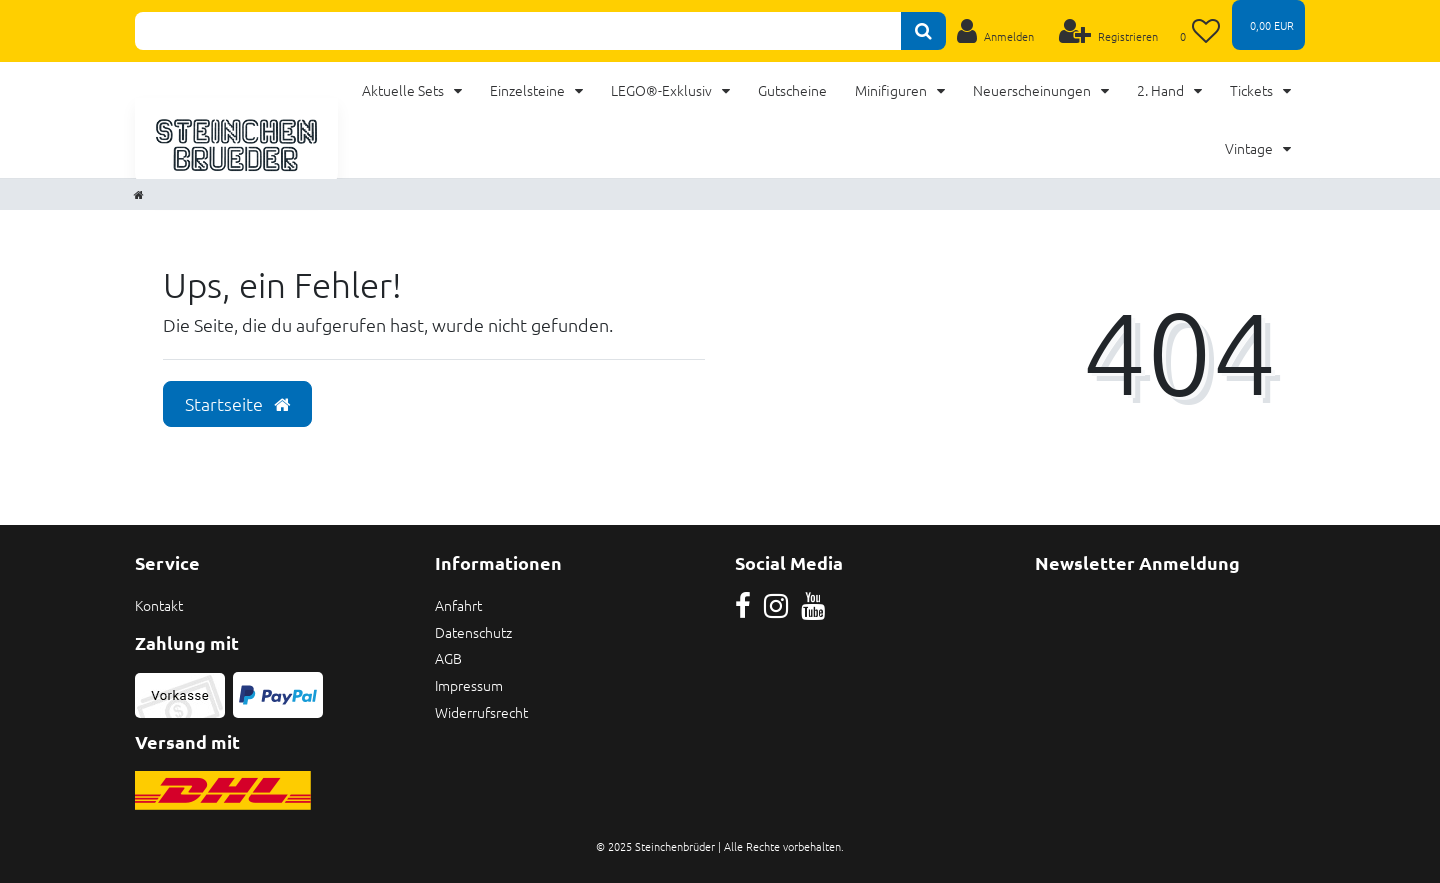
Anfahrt (458, 605)
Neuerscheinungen (1033, 90)
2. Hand (1162, 90)
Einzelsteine (529, 90)
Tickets (1253, 90)
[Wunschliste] (1200, 31)
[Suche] (923, 31)
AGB (448, 658)
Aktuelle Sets (404, 90)
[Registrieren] (1108, 31)
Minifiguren (892, 90)
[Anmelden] (995, 31)
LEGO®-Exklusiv (663, 90)
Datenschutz (473, 632)
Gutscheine (792, 90)
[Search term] (518, 31)
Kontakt (159, 605)
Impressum (469, 685)
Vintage (1250, 148)
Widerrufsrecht (481, 712)
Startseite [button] (237, 403)
